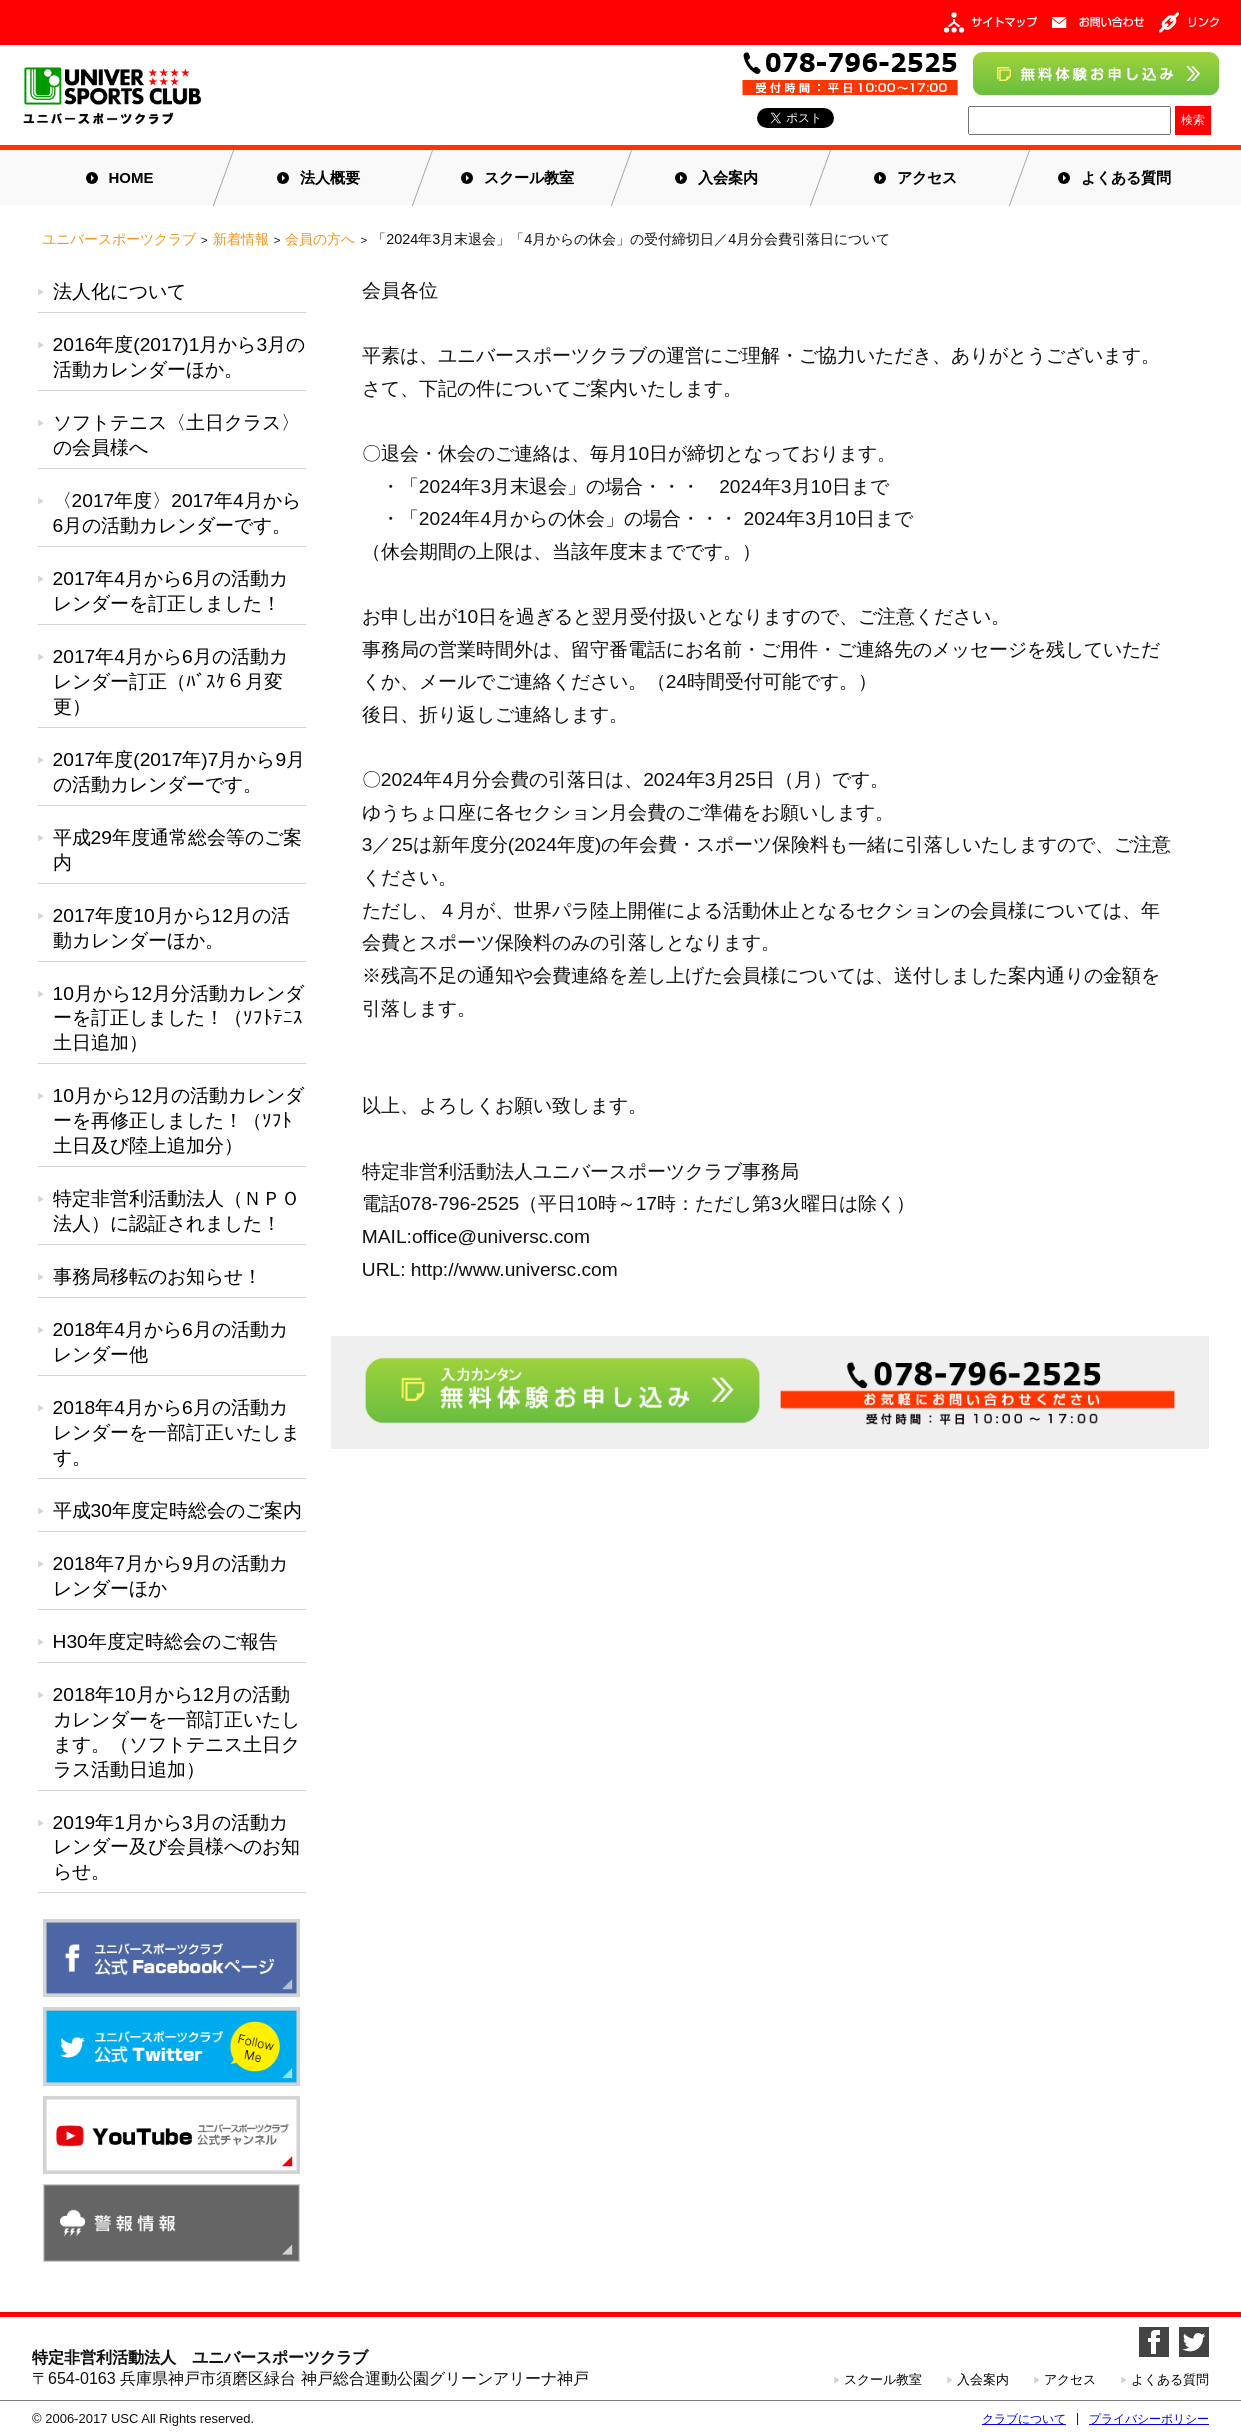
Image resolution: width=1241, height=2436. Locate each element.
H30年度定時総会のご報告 (165, 1641)
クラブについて (1024, 2419)
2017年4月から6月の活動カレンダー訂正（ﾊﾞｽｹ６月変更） (170, 681)
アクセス (927, 177)
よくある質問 (1126, 177)
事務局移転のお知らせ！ (157, 1276)
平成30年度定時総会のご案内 (177, 1510)
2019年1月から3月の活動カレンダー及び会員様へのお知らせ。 (176, 1847)
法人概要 (330, 177)
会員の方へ (320, 239)
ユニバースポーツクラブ (119, 239)
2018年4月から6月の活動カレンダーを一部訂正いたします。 (176, 1432)
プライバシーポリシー (1149, 2419)
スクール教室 (529, 177)
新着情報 (241, 239)
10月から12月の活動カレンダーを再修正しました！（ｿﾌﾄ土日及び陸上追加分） (179, 1120)
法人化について (119, 291)
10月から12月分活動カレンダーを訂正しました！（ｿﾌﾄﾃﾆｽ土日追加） (179, 1018)
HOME (131, 177)
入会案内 (728, 177)
